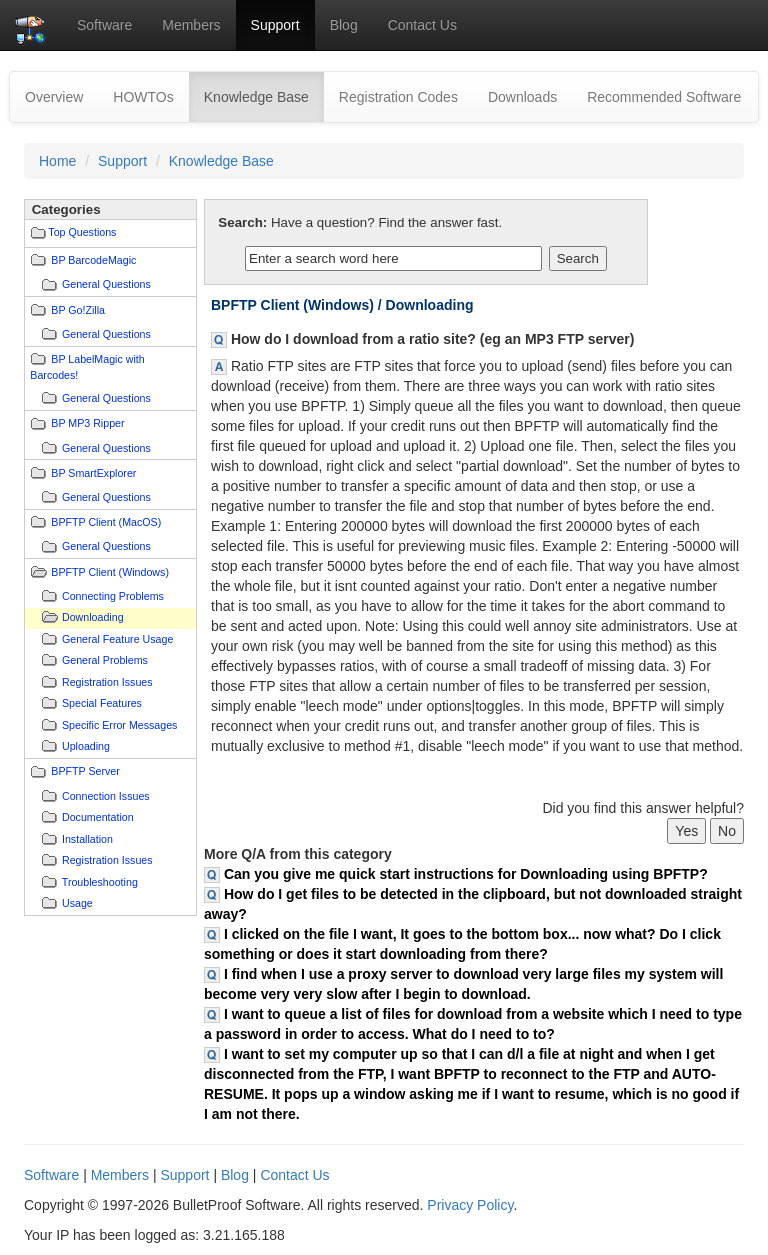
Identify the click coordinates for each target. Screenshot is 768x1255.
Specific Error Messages (119, 725)
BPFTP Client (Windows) (110, 572)
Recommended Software (664, 97)
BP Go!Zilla (78, 310)
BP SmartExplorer (93, 473)
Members (191, 25)
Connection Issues (106, 796)
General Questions (106, 284)
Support (275, 25)
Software (104, 25)
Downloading (93, 617)
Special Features (102, 703)
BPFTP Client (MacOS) (106, 522)
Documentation (98, 817)
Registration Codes (398, 97)
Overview (54, 97)
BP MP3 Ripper (87, 423)
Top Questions (82, 232)
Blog (344, 25)
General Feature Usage (117, 639)
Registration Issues (107, 682)
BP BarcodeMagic (93, 260)
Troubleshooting (100, 882)
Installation (87, 839)
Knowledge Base (264, 95)
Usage (77, 903)
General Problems (105, 660)
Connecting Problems (113, 596)
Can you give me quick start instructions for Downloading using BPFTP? (466, 874)
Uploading (86, 746)
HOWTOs (143, 97)
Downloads (522, 97)
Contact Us (422, 25)
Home (57, 161)
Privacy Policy (470, 1205)
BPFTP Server (85, 771)
